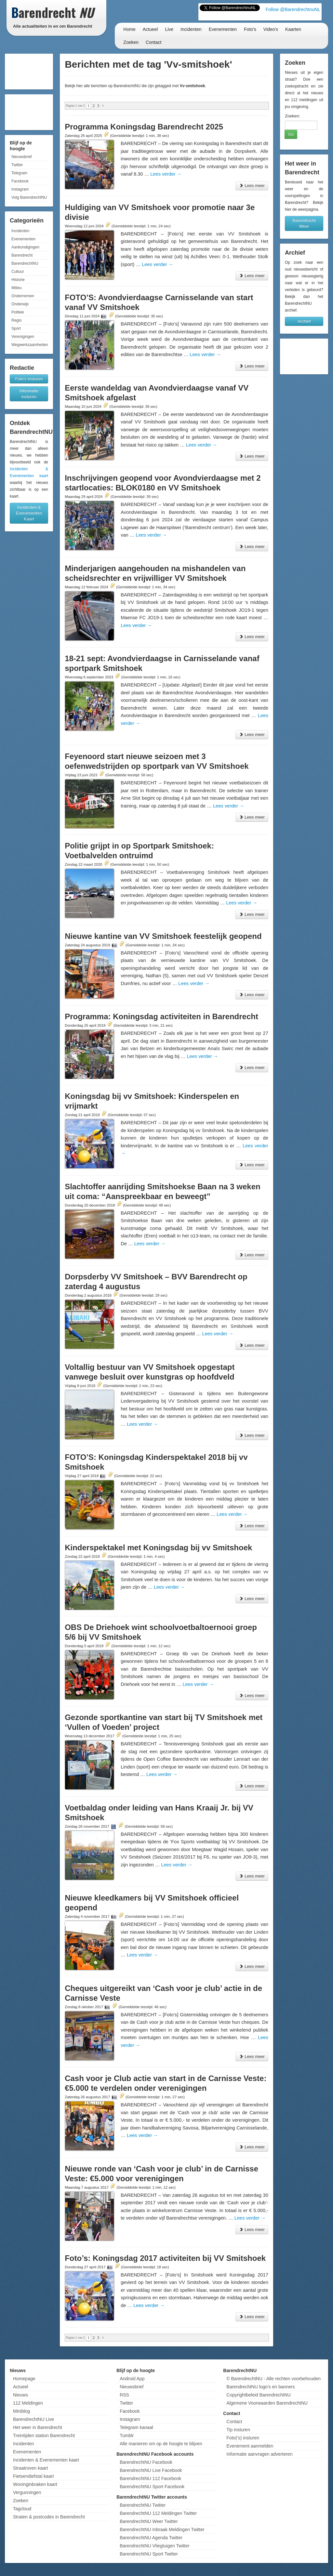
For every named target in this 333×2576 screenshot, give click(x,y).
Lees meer (252, 185)
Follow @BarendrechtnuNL (293, 9)
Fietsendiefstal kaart (33, 2476)
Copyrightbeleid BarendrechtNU (258, 2394)
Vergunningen (27, 2492)
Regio (16, 320)
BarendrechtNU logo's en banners (260, 2386)
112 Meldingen (28, 2403)
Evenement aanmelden (249, 2446)
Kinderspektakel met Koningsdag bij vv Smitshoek (158, 1547)
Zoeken (131, 42)
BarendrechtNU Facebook (146, 2462)
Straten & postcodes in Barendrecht (49, 2516)
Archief (304, 321)
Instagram (20, 189)
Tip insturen (238, 2429)
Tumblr (127, 2435)
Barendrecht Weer (304, 223)
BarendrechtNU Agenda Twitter (151, 2537)
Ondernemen (22, 296)
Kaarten (293, 29)
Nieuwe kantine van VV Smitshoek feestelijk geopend (163, 936)
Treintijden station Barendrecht (44, 2435)
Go (291, 134)
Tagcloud (22, 2508)
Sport (16, 328)
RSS (124, 2394)
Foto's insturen (29, 378)
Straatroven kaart (30, 2468)
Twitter (17, 165)
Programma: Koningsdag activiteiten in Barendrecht (161, 1016)
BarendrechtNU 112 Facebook (150, 2478)
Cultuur (17, 271)
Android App (132, 2378)
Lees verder (165, 174)
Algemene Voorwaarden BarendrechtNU (267, 2403)
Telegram (19, 173)
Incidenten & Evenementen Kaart (29, 513)
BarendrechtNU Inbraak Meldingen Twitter (162, 2529)
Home (129, 29)
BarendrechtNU (24, 263)
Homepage (24, 2378)
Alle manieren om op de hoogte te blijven (161, 2443)
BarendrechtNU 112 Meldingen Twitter (158, 2513)
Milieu (16, 288)
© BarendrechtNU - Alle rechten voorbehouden (273, 2378)
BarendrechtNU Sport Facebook (152, 2486)
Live (169, 29)
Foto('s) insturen (242, 2437)
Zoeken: (292, 115)
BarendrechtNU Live (33, 2419)
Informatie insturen (29, 393)
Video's (270, 29)
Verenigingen (22, 336)
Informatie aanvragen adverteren (259, 2454)
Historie (18, 279)
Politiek (17, 312)
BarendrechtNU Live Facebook (151, 2470)
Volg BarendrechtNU (29, 197)
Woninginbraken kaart (35, 2484)
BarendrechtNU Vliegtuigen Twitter (155, 2545)
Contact (153, 42)
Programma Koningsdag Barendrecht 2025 (144, 126)
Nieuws (20, 2394)
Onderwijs (20, 304)
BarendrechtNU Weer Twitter (149, 2521)
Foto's (250, 29)
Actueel (150, 29)
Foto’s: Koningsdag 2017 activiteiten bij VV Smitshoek (165, 2258)
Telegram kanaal (136, 2427)
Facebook (20, 181)
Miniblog (21, 2411)
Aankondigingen (25, 247)
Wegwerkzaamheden (29, 344)
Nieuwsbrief (21, 156)
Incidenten (191, 29)
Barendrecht (22, 255)
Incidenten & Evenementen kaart (46, 2460)
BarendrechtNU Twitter (143, 2505)
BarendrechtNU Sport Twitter (149, 2553)
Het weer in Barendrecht (37, 2427)
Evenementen (223, 29)
